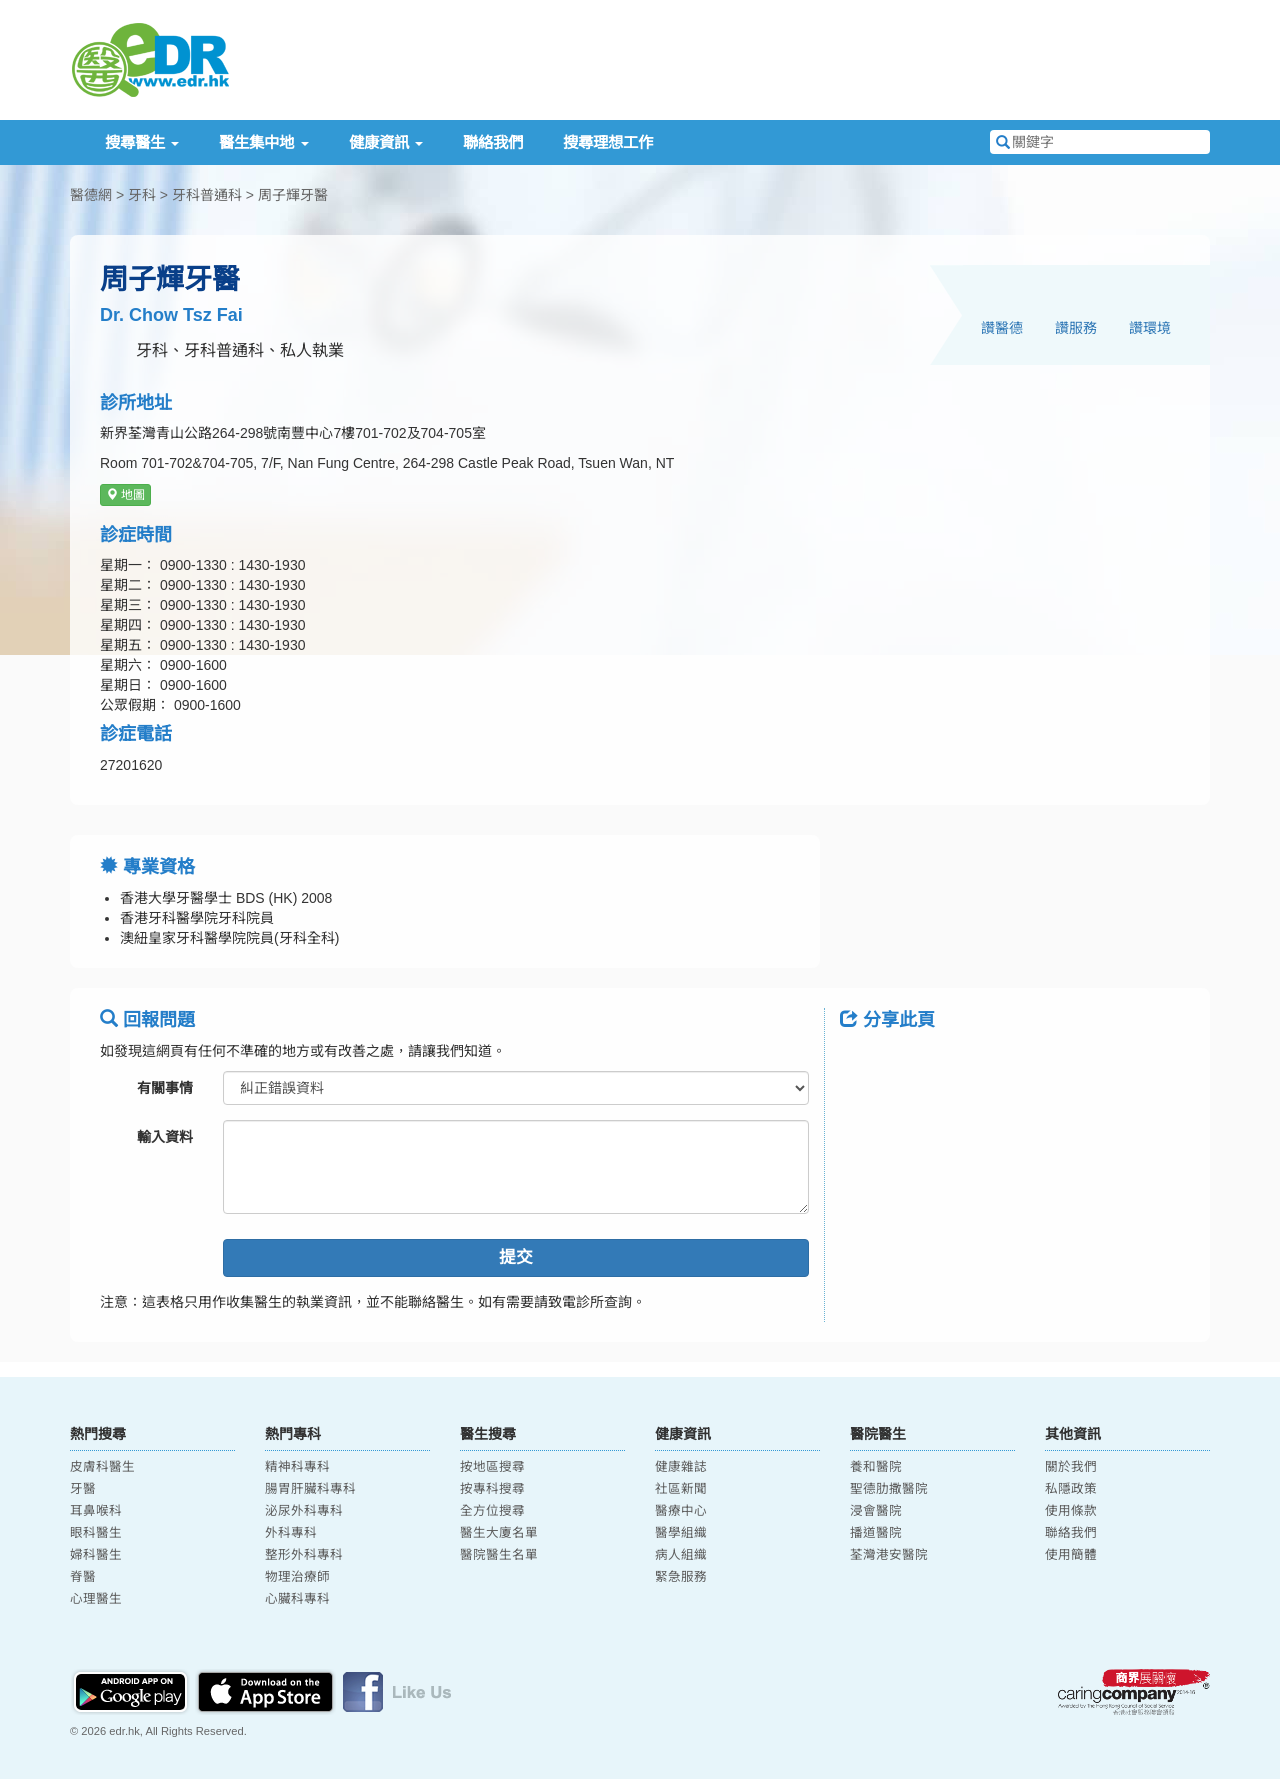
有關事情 (165, 1088)
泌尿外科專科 (304, 1511)
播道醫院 (876, 1533)
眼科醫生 (96, 1533)
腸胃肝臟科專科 (310, 1489)
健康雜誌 (681, 1467)
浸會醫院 (876, 1511)
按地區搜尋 (492, 1467)
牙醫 (83, 1489)
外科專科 (291, 1533)
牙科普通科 (207, 195)
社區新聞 (681, 1489)
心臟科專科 (297, 1599)
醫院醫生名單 (499, 1555)
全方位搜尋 (492, 1511)
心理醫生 (96, 1599)
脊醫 (83, 1577)
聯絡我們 (493, 142)
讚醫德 (1002, 328)
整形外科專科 (304, 1555)
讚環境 (1150, 328)
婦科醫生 (96, 1555)
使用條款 (1071, 1511)
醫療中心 (681, 1511)
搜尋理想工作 (608, 142)
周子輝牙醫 (293, 195)
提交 (516, 1257)
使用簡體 (1071, 1555)
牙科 (142, 195)
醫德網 (91, 195)
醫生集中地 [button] (263, 142)
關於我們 (1071, 1467)
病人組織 (681, 1555)
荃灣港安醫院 (889, 1555)
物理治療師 (297, 1577)
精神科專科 (297, 1467)
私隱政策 (1071, 1489)
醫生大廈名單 (499, 1533)
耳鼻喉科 (96, 1511)
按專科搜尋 (492, 1489)
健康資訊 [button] (386, 142)
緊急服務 (681, 1577)
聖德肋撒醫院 (889, 1489)
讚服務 (1076, 328)
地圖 (125, 495)
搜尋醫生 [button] (142, 142)
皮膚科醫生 (102, 1467)
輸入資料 (165, 1137)
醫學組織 (681, 1533)
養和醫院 (876, 1467)
